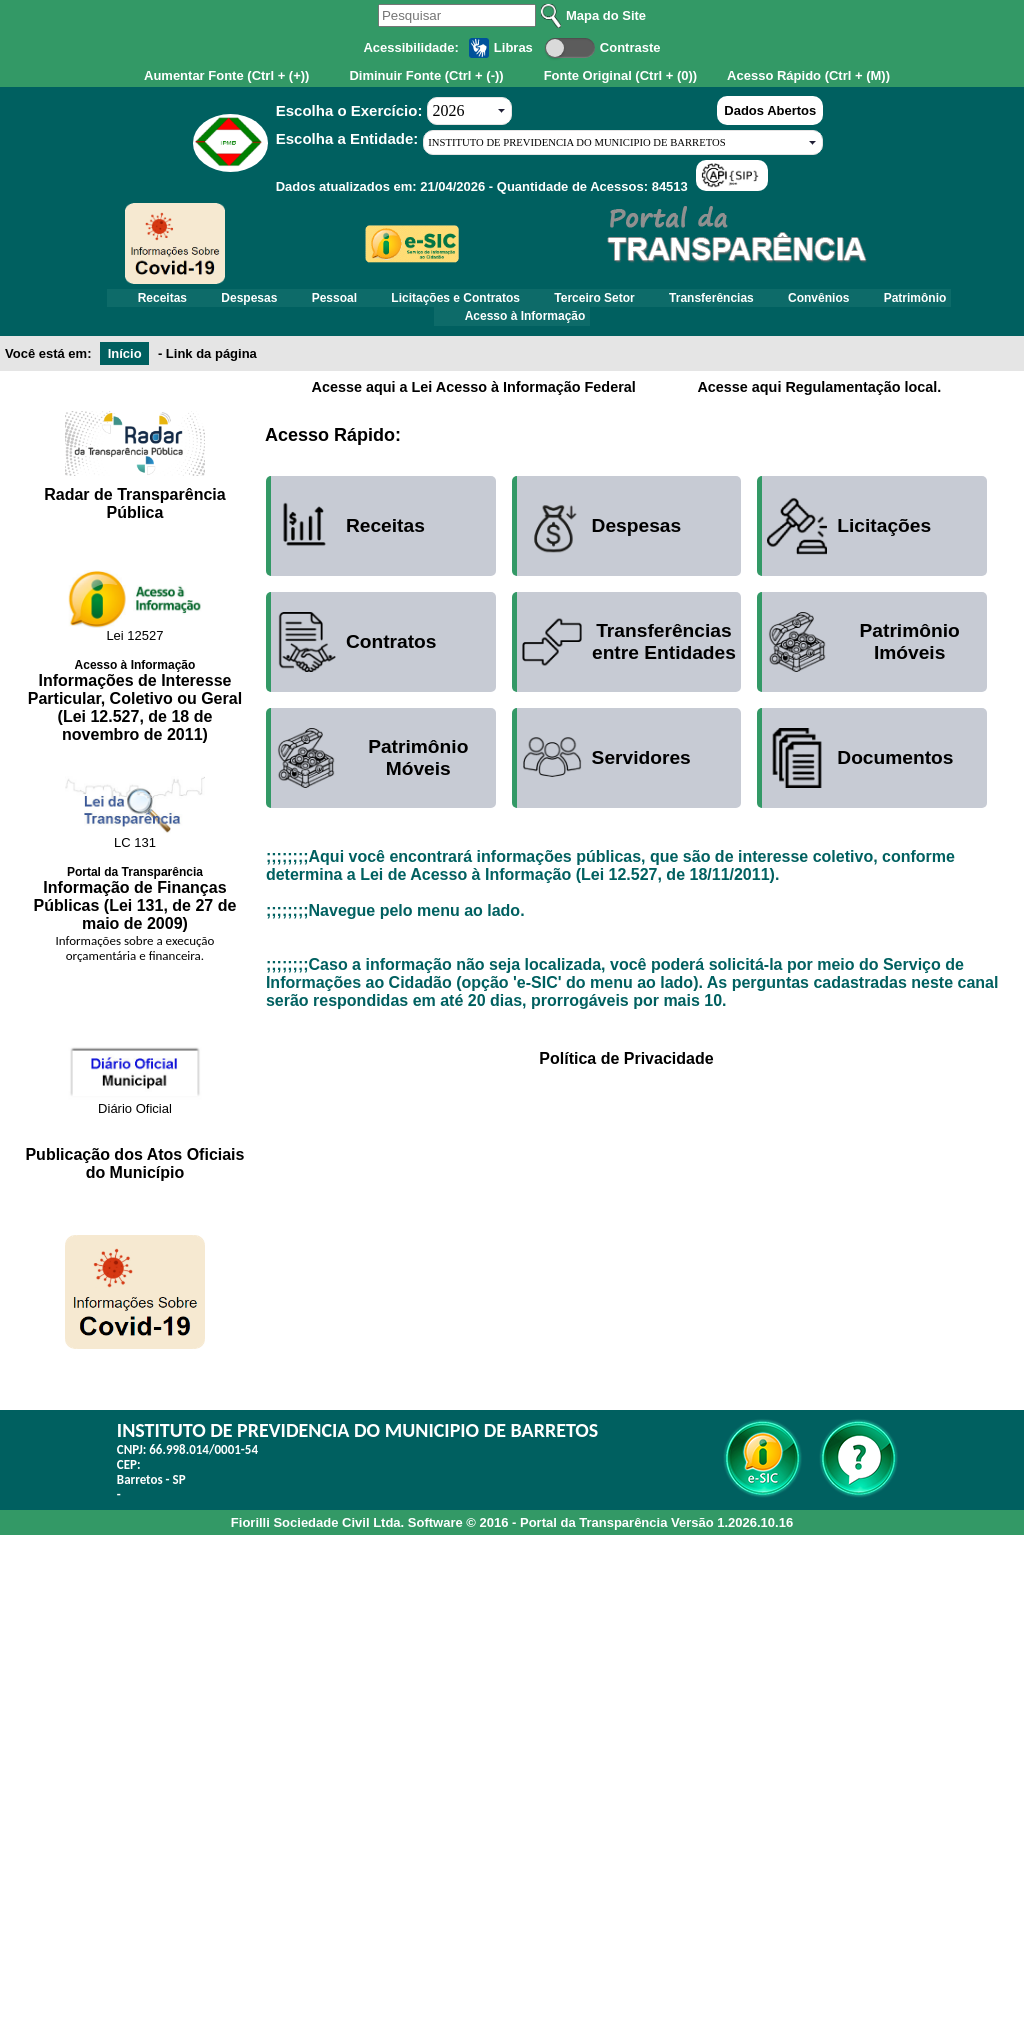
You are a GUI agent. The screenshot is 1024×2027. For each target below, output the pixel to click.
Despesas (222, 301)
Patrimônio (953, 301)
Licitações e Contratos (450, 301)
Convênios (846, 301)
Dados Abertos (770, 110)
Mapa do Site (606, 15)
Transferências (728, 301)
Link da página (211, 364)
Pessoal (317, 301)
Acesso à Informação (525, 325)
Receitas (123, 301)
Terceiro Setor (600, 301)
